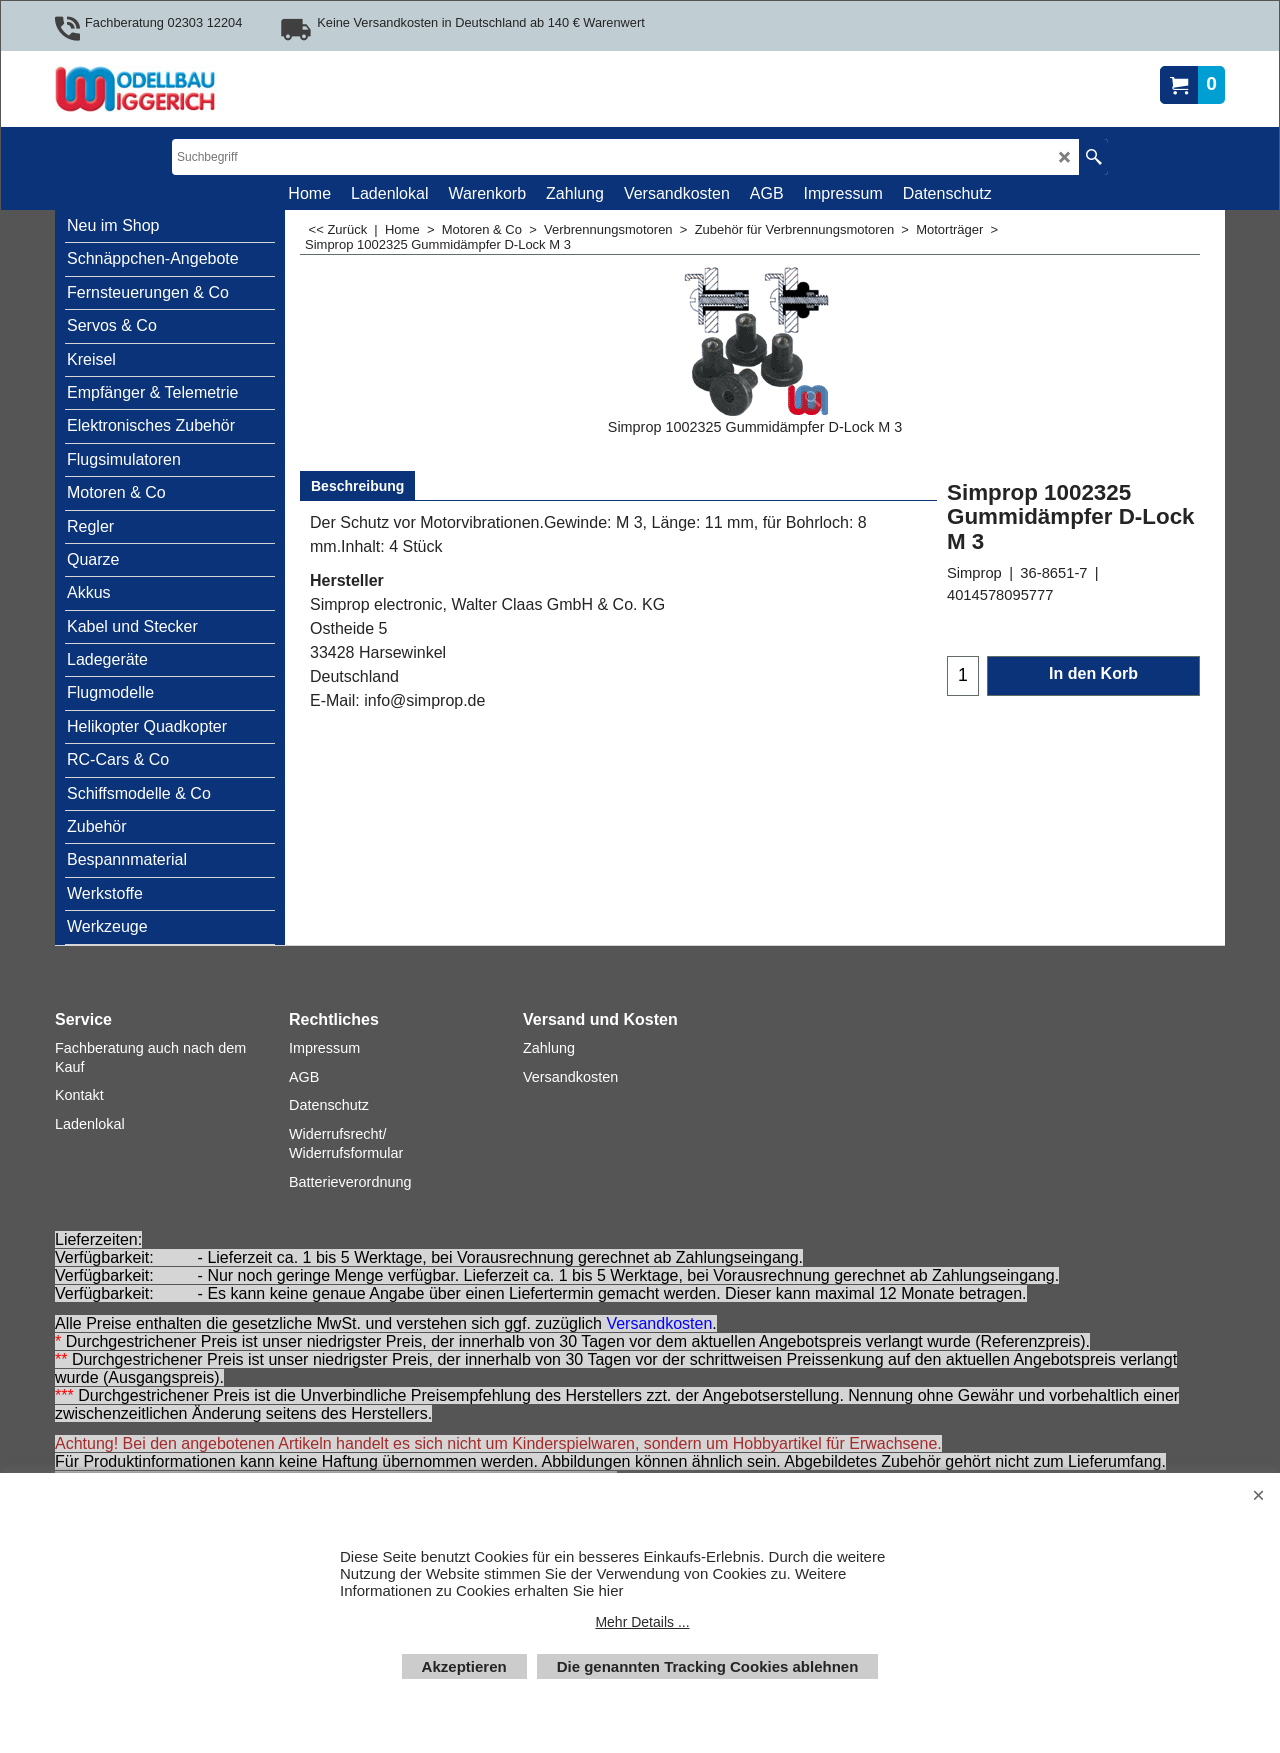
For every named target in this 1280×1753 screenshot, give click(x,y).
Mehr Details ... (642, 1622)
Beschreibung (357, 486)
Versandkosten (659, 1323)
